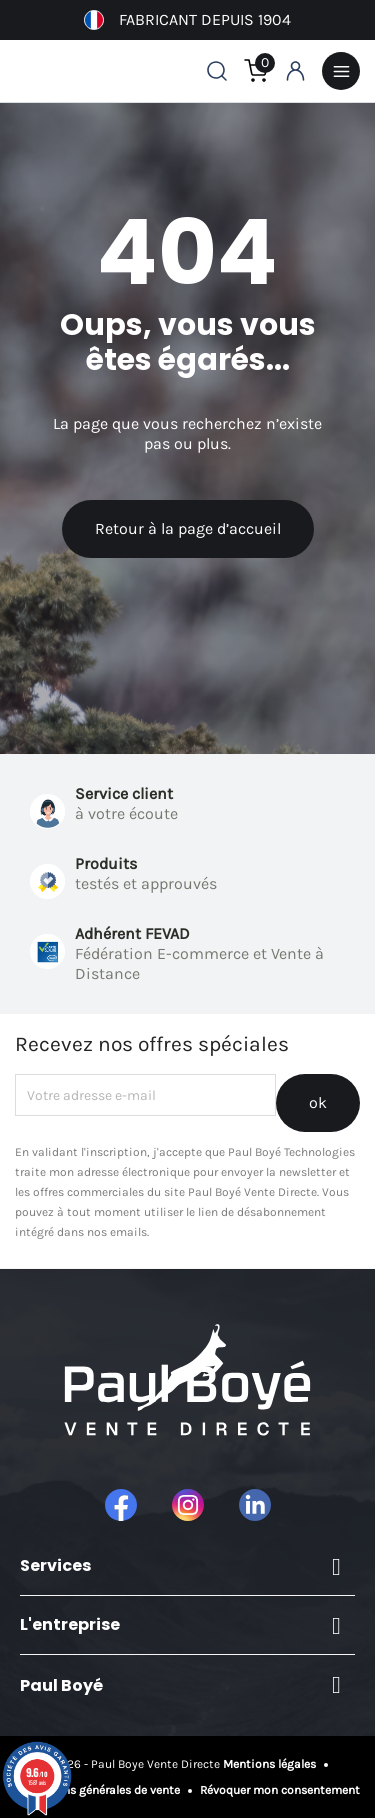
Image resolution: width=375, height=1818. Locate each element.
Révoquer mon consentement (278, 1790)
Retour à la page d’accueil (188, 528)
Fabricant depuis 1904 (187, 20)
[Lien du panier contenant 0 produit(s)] (256, 71)
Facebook (121, 1505)
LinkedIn (255, 1505)
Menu (341, 71)
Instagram (188, 1505)
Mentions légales (271, 1764)
